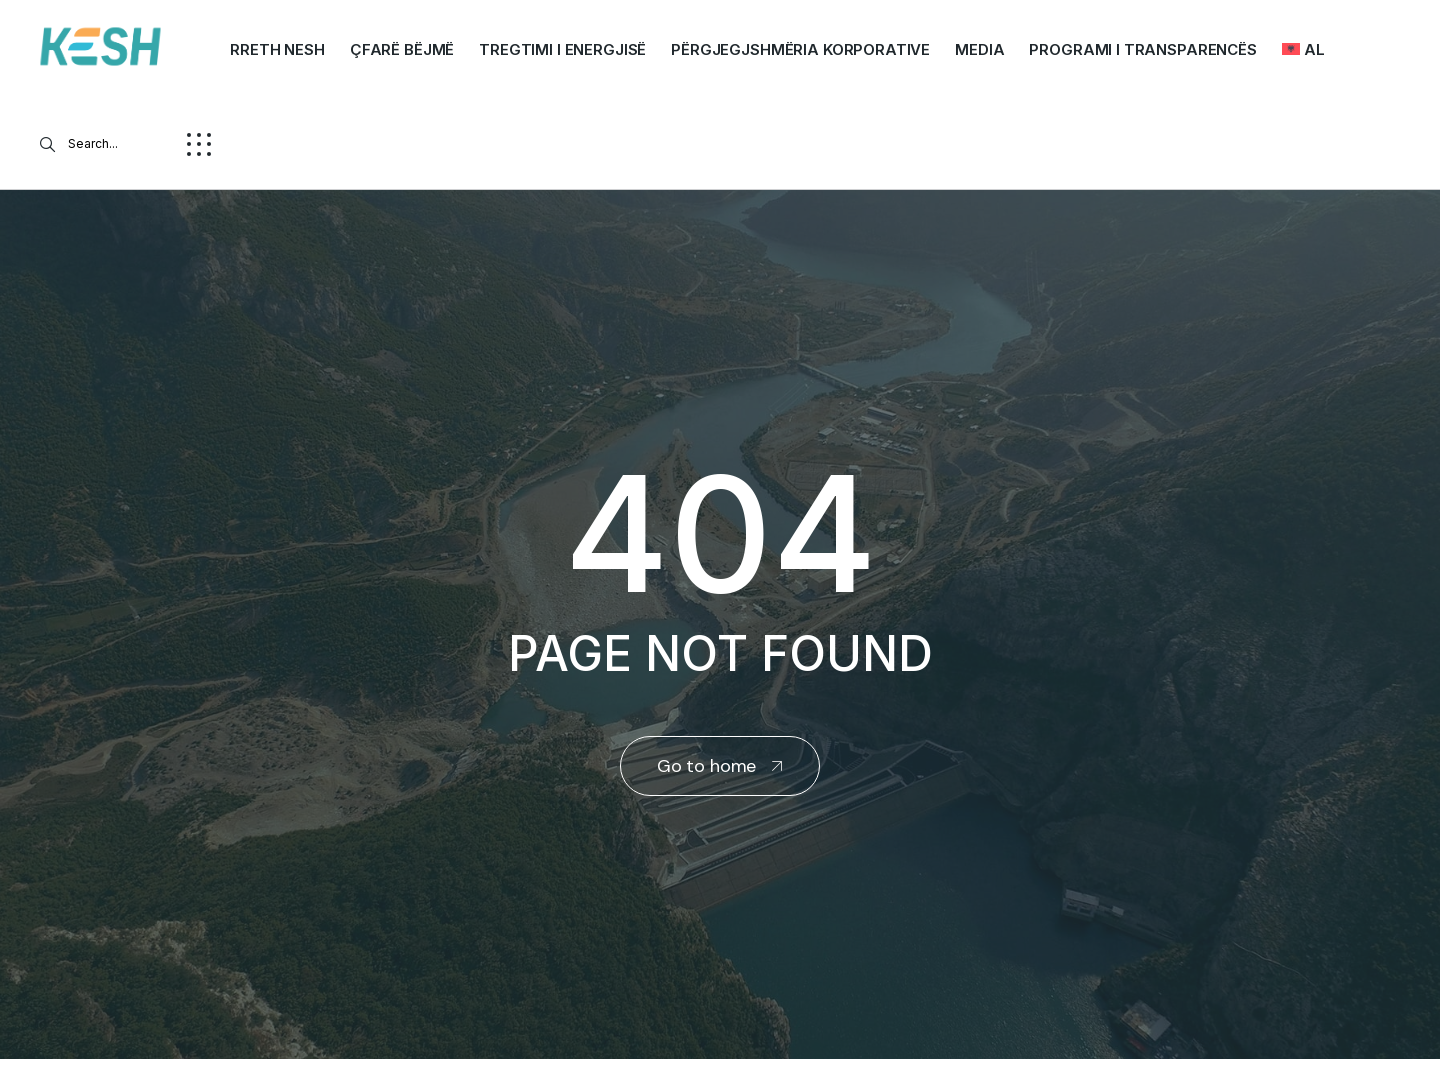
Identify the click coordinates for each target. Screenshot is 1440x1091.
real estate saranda (7, 1077)
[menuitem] (1303, 50)
